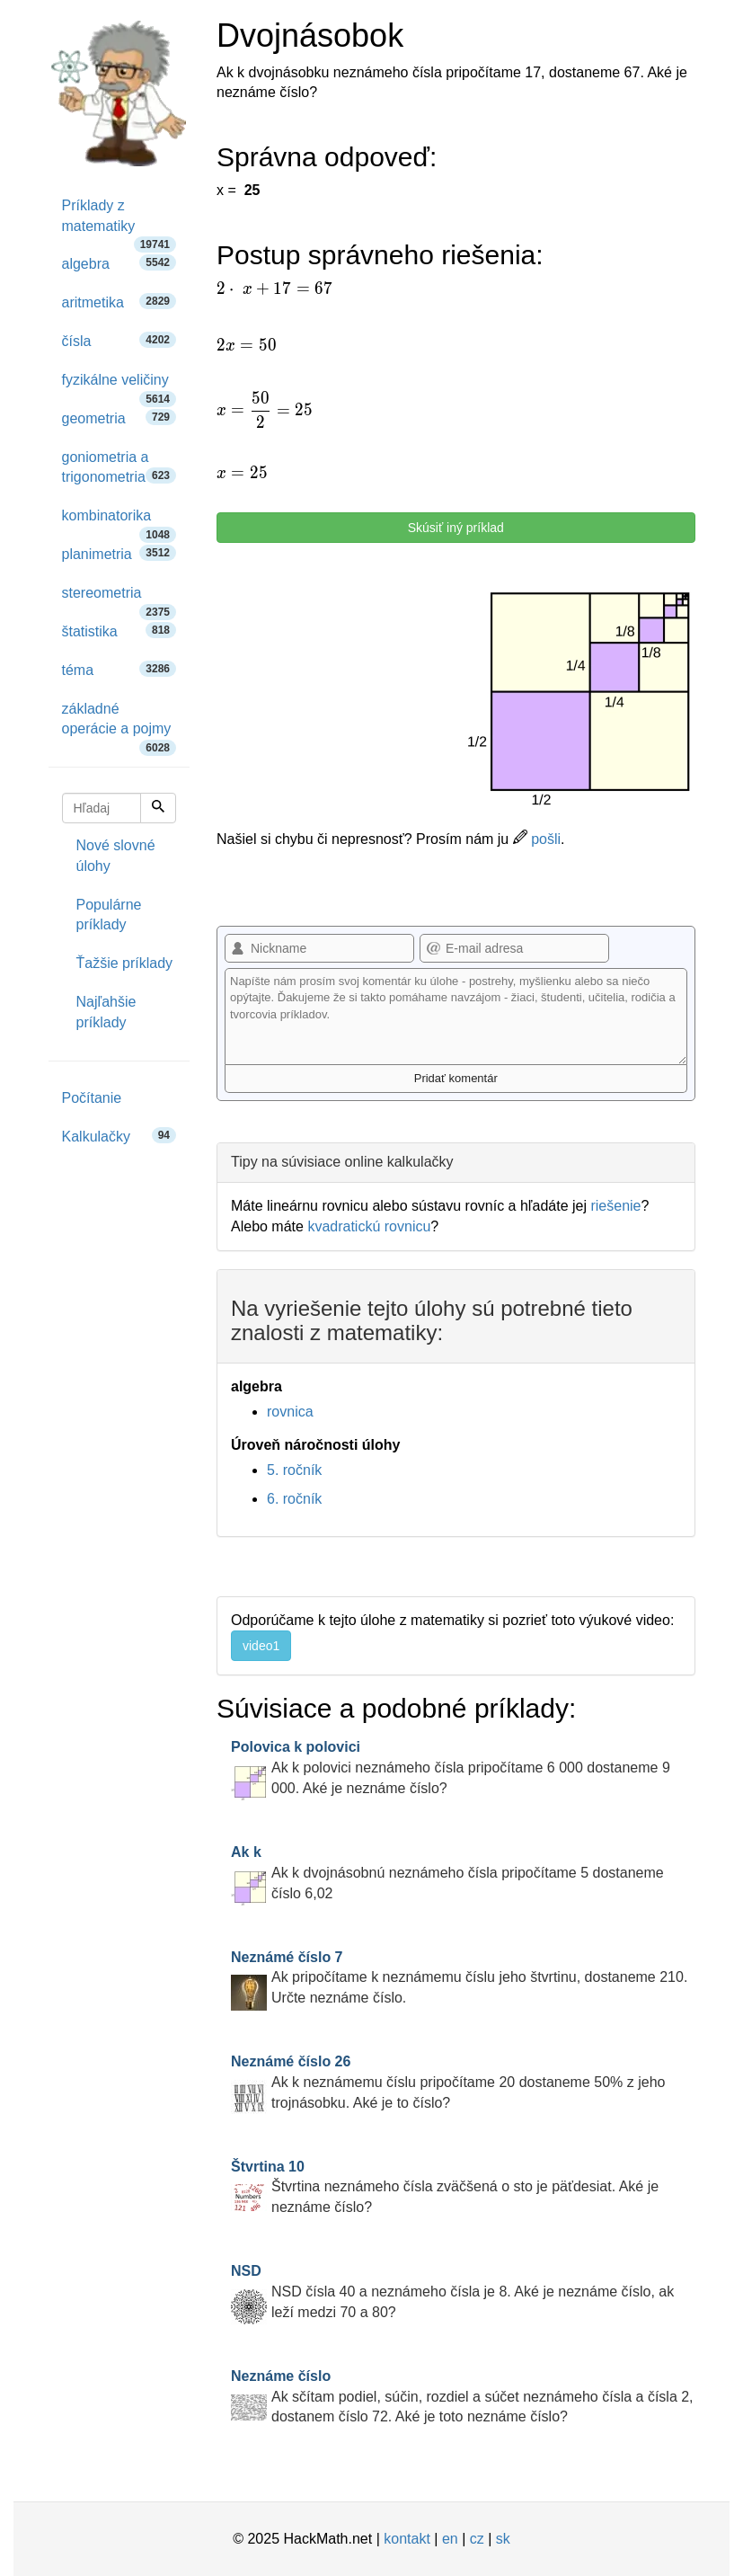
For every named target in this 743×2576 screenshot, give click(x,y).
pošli (537, 839)
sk (503, 2538)
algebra (119, 262)
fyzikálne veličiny (119, 386)
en (450, 2538)
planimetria (119, 553)
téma (119, 669)
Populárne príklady (109, 915)
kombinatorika (119, 522)
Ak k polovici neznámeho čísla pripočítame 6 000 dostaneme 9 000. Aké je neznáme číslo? (450, 1767)
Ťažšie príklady (124, 963)
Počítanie (92, 1098)
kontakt (407, 2538)
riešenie (615, 1205)
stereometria (119, 599)
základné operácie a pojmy (119, 725)
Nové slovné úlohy (115, 856)
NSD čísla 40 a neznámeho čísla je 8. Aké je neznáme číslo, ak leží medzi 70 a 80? (452, 2291)
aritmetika (119, 301)
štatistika (119, 630)
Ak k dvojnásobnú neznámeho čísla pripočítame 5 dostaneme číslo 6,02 (447, 1872)
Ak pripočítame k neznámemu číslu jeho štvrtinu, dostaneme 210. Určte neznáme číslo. (459, 1978)
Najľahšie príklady (106, 1012)
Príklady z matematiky (119, 222)
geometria (119, 417)
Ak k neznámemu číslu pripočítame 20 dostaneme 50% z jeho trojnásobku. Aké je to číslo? (448, 2082)
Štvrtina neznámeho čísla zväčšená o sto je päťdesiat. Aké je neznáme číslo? (445, 2187)
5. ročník (294, 1470)
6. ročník (294, 1498)
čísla (119, 340)
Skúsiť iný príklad (456, 527)
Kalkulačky (119, 1135)
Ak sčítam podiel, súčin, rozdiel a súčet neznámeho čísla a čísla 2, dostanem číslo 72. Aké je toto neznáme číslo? (462, 2396)
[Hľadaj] (158, 808)
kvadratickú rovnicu (368, 1226)
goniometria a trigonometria (119, 467)
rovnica (290, 1411)
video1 (261, 1646)
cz (477, 2538)
